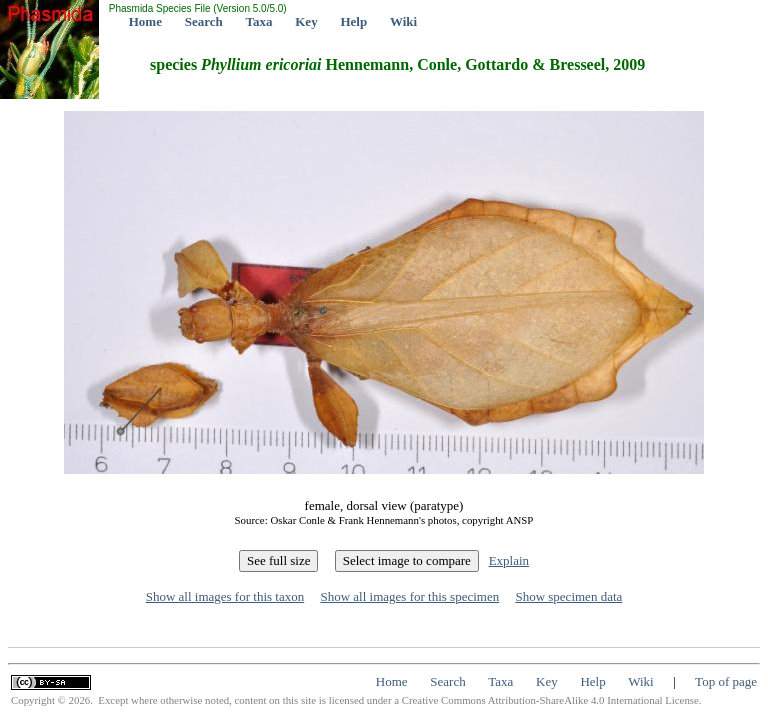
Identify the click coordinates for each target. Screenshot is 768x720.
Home (145, 21)
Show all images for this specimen (409, 596)
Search (204, 21)
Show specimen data (568, 596)
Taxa (259, 21)
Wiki (403, 21)
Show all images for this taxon (225, 596)
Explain (509, 560)
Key (306, 21)
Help (353, 21)
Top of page (726, 681)
